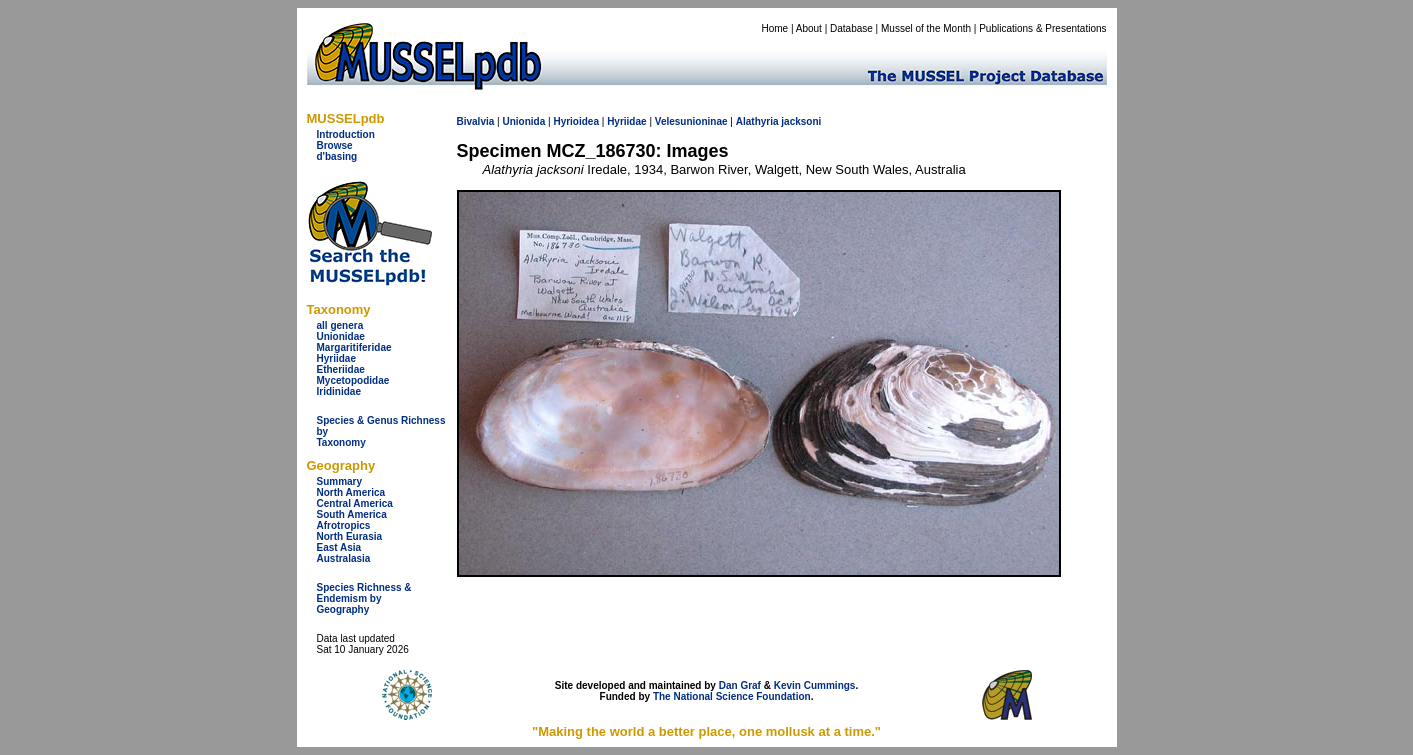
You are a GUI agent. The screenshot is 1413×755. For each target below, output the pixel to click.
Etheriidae (341, 369)
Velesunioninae (691, 121)
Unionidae (341, 336)
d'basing (337, 156)
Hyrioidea (576, 121)
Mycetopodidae (353, 380)
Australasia (344, 558)
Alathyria (757, 121)
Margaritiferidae (354, 347)
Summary (340, 481)
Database (851, 28)
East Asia (339, 547)
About (809, 28)
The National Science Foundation (732, 696)
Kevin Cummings (815, 685)
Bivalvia (476, 121)
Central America (355, 503)
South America (352, 514)
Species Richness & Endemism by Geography (364, 598)
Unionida (523, 121)
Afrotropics (344, 525)
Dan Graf (740, 685)
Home (774, 28)
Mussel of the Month (926, 28)
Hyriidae (336, 358)
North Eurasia (350, 536)
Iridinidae (339, 391)
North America (351, 492)
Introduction (346, 134)
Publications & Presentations (1042, 28)
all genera (340, 325)
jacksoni (801, 121)
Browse (335, 145)
